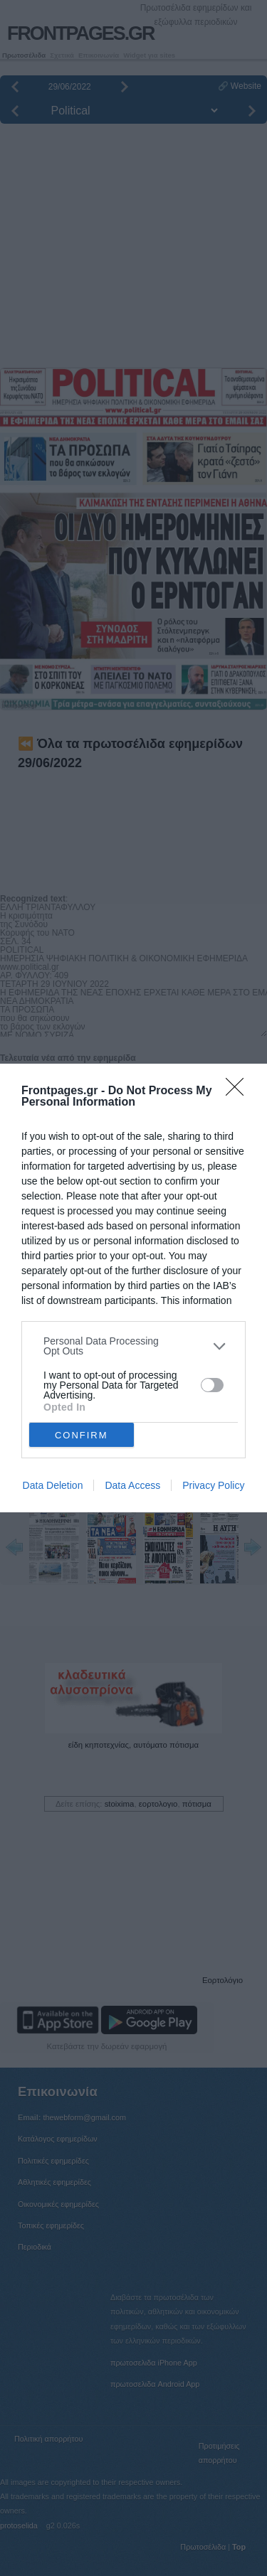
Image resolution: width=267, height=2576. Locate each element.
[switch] (212, 1385)
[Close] (239, 1091)
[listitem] (133, 1346)
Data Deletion (53, 1485)
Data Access (132, 1485)
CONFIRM (81, 1435)
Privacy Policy (213, 1485)
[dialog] (133, 1288)
